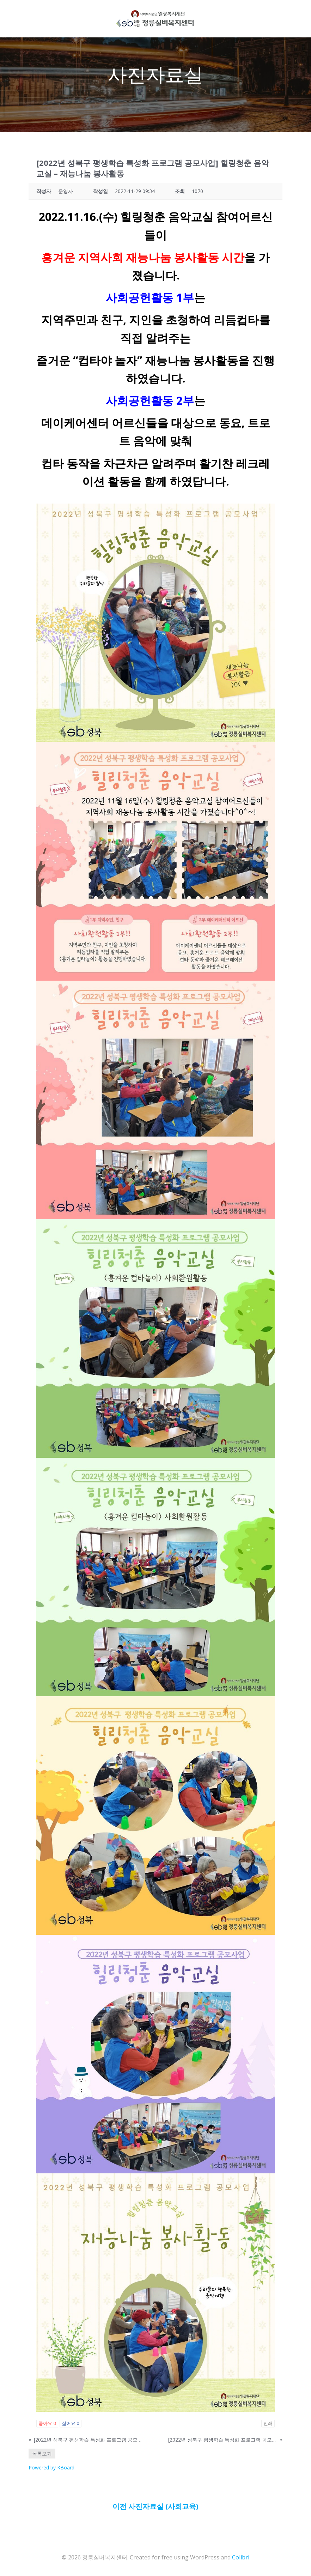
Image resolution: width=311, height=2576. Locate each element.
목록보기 (42, 2453)
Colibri (240, 2557)
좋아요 (47, 2423)
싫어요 (70, 2423)
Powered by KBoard (51, 2467)
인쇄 (268, 2423)
